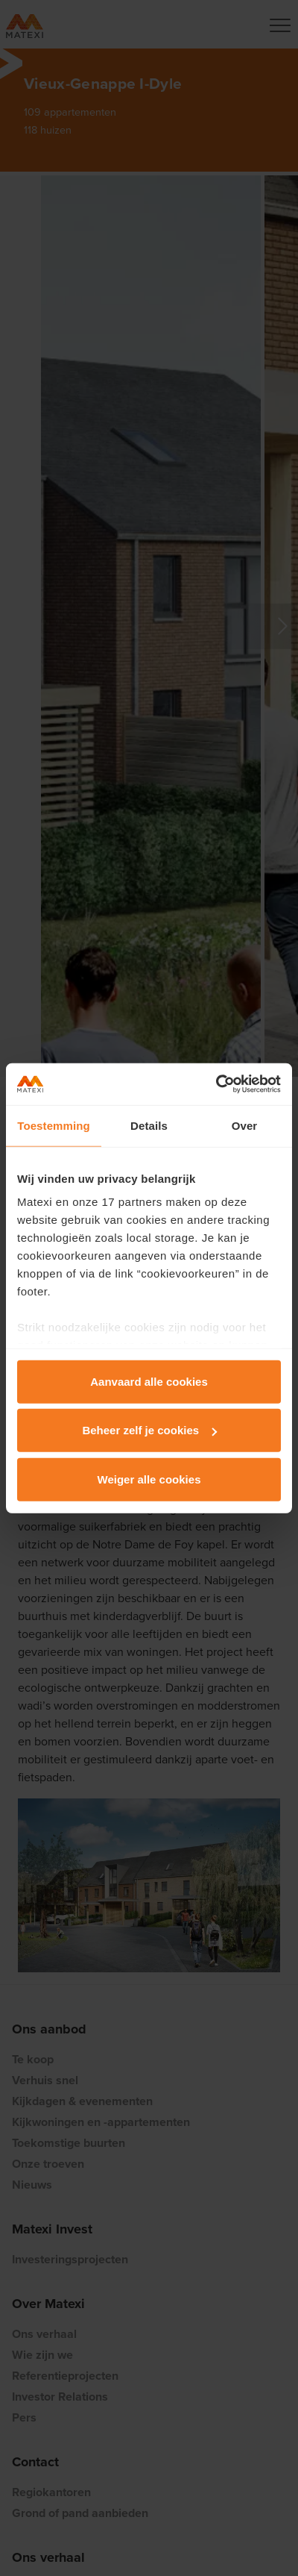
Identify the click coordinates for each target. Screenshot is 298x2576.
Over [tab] (245, 1125)
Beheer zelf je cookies (149, 1430)
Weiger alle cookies (149, 1478)
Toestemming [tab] (53, 1125)
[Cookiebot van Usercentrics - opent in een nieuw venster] (215, 1084)
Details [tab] (149, 1125)
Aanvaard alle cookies (149, 1381)
